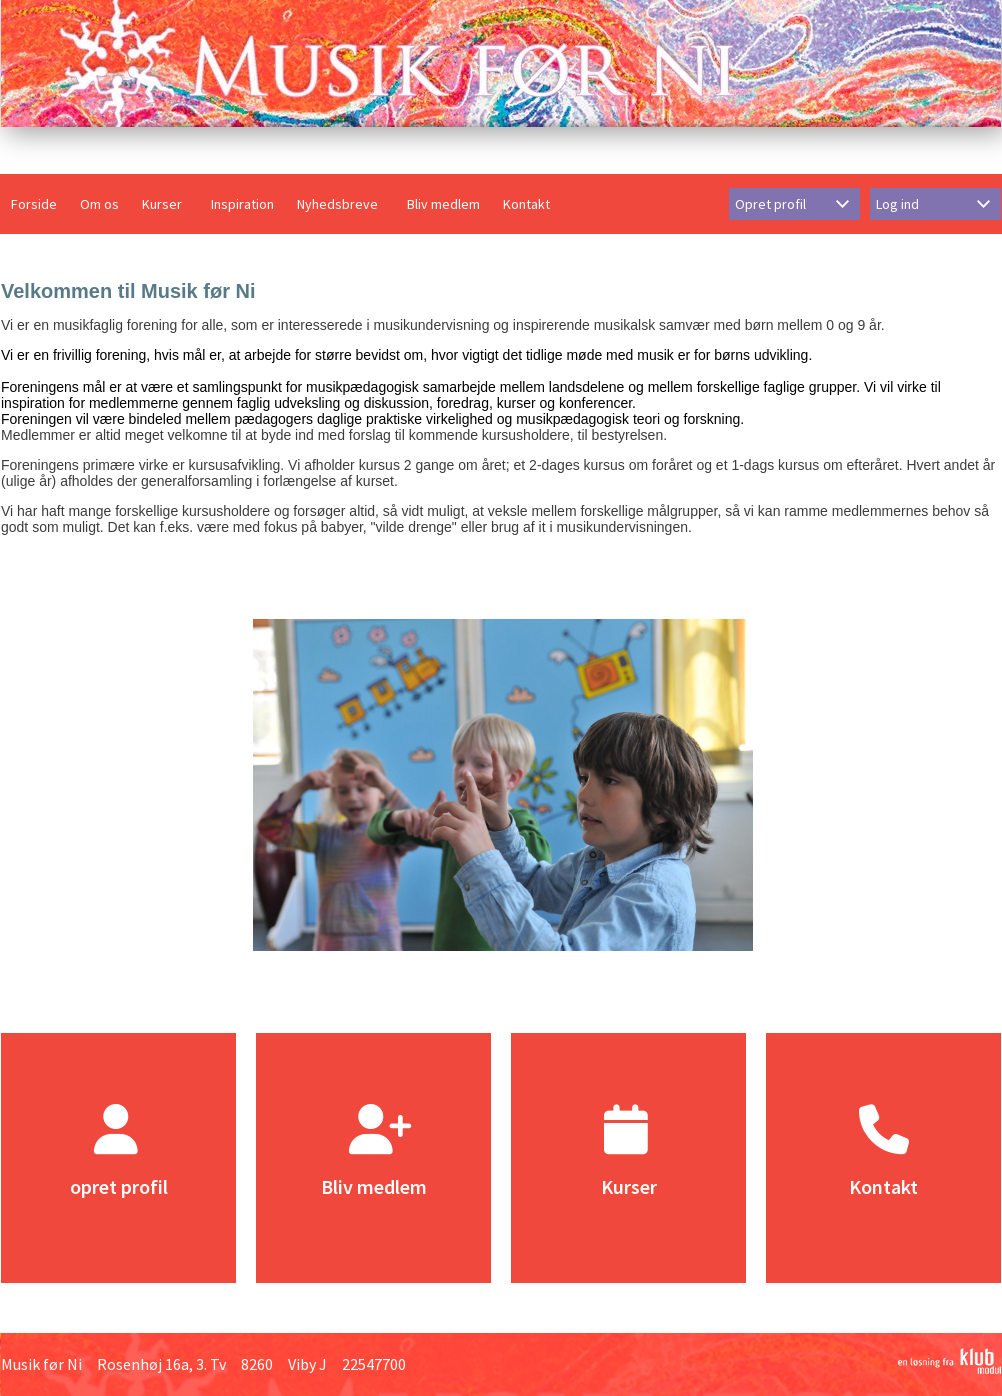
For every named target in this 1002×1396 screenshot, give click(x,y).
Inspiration (242, 204)
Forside (34, 204)
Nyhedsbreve (337, 204)
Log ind (897, 204)
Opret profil (770, 204)
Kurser (162, 204)
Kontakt (526, 204)
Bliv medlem (443, 204)
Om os (99, 204)
